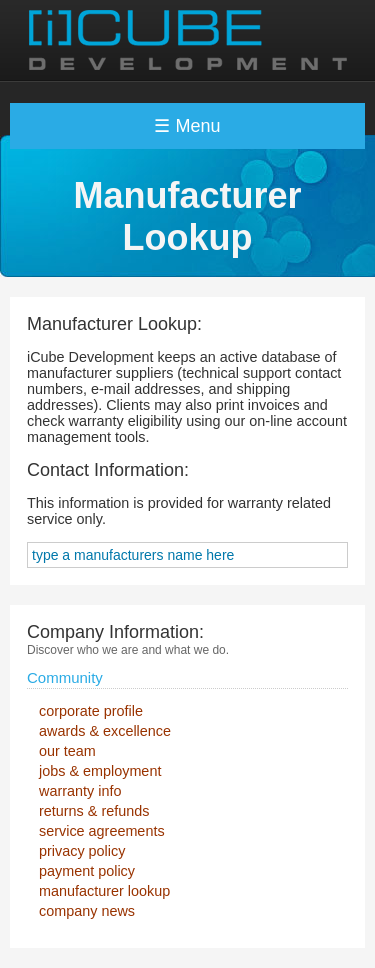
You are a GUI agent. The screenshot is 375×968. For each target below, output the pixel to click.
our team (67, 751)
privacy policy (82, 851)
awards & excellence (105, 731)
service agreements (102, 831)
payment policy (87, 871)
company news (87, 911)
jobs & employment (100, 771)
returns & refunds (94, 811)
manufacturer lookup (104, 891)
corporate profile (91, 711)
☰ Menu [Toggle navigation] (187, 126)
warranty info (80, 791)
